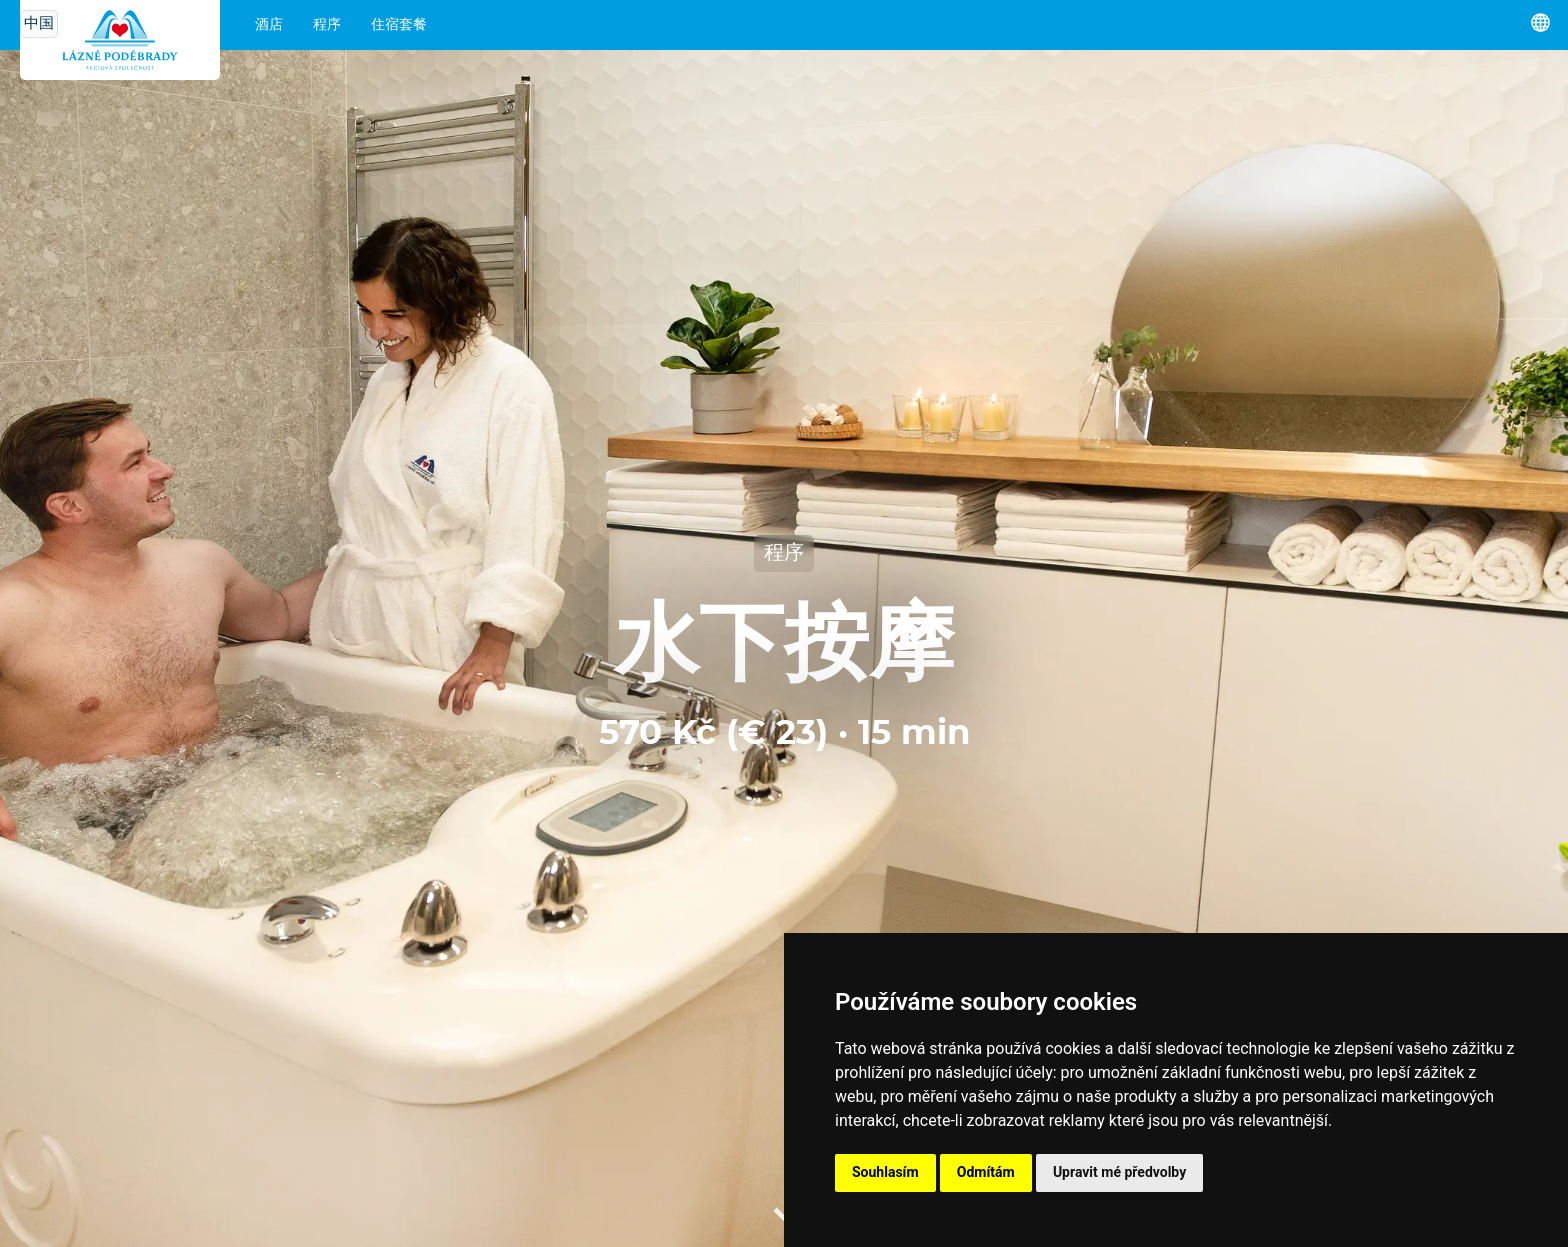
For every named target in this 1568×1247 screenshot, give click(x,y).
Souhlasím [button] (885, 1172)
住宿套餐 (399, 25)
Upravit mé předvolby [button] (1119, 1172)
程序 (327, 25)
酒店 (269, 25)
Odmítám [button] (986, 1172)
